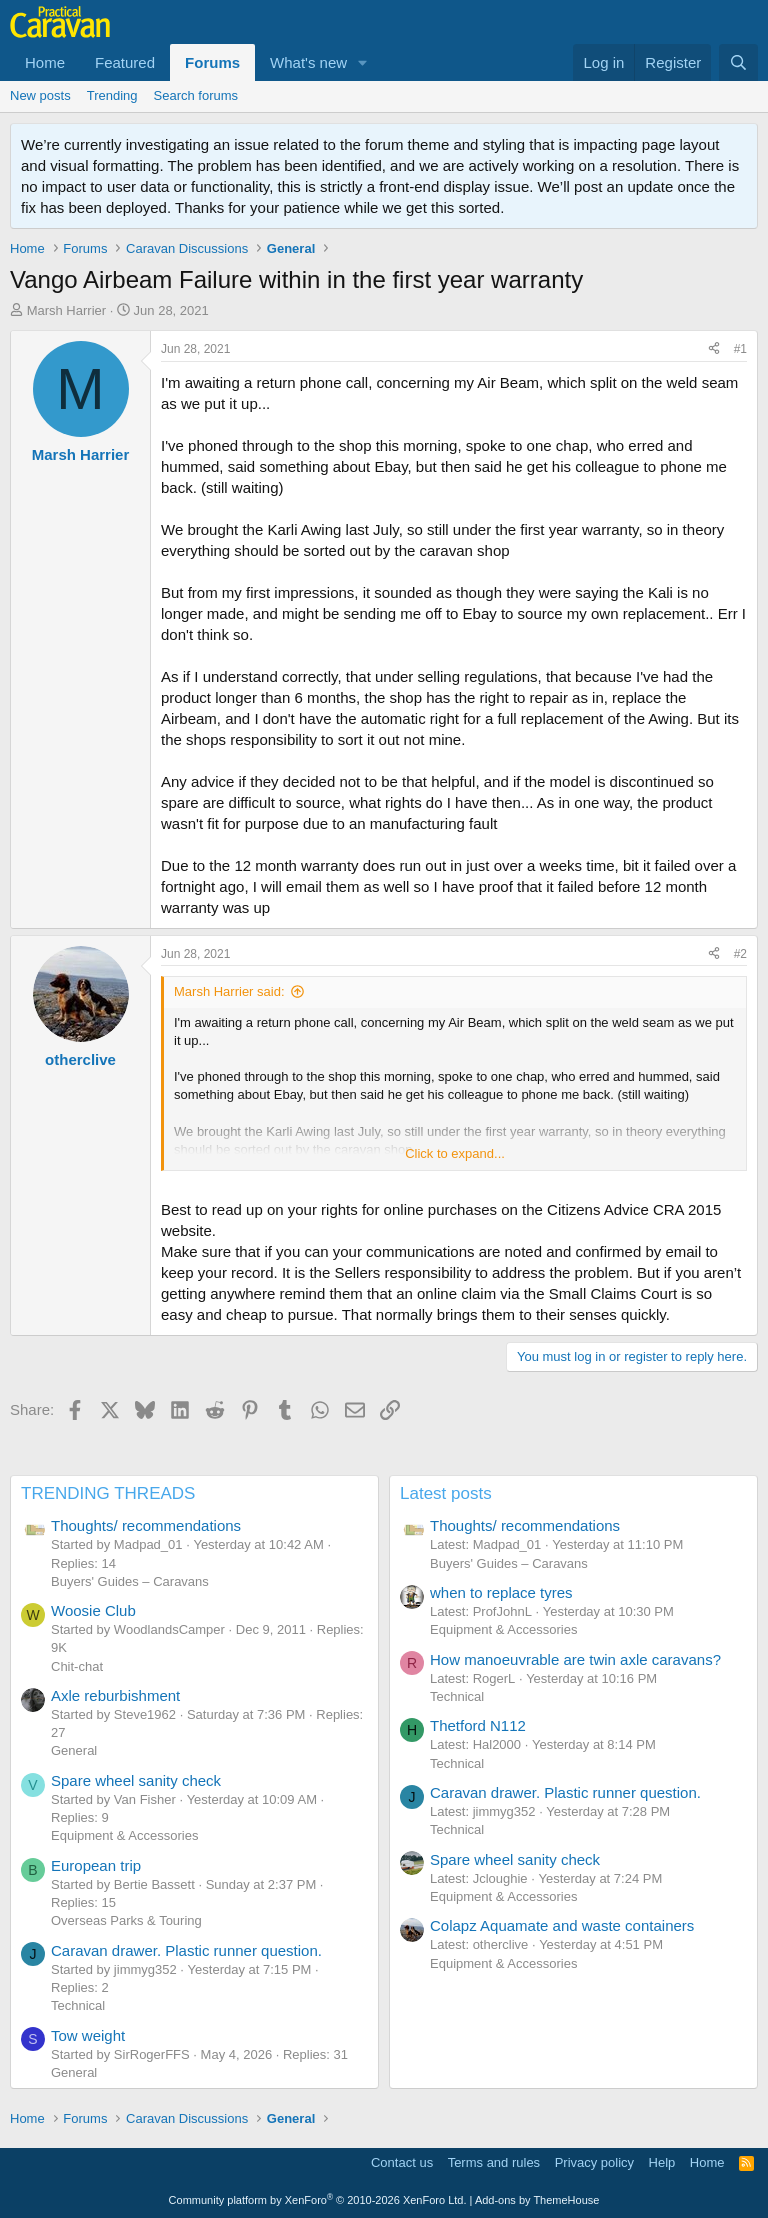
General (74, 1750)
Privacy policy (594, 2162)
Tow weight (88, 2035)
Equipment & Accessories (124, 1835)
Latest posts (446, 1493)
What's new (308, 62)
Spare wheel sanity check (136, 1780)
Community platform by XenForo (318, 2200)
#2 (740, 954)
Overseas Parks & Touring (126, 1920)
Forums (212, 62)
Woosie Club (93, 1610)
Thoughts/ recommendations (146, 1525)
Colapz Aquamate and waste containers (562, 1925)
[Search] (738, 62)
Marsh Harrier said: (229, 991)
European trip (96, 1865)
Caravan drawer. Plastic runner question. (186, 1950)
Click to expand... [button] (455, 1153)
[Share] (714, 349)
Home (45, 62)
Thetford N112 (478, 1725)
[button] (363, 62)
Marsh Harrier (66, 310)
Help (662, 2162)
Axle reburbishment (115, 1695)
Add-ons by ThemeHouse (537, 2200)
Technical (78, 2005)
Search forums (196, 95)
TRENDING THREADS (108, 1493)
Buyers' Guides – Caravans (130, 1581)
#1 (740, 349)
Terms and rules (494, 2162)
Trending (112, 95)
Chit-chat (77, 1666)
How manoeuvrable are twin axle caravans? (575, 1659)
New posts (40, 95)
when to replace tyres (501, 1592)
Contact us (402, 2162)
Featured (125, 62)
